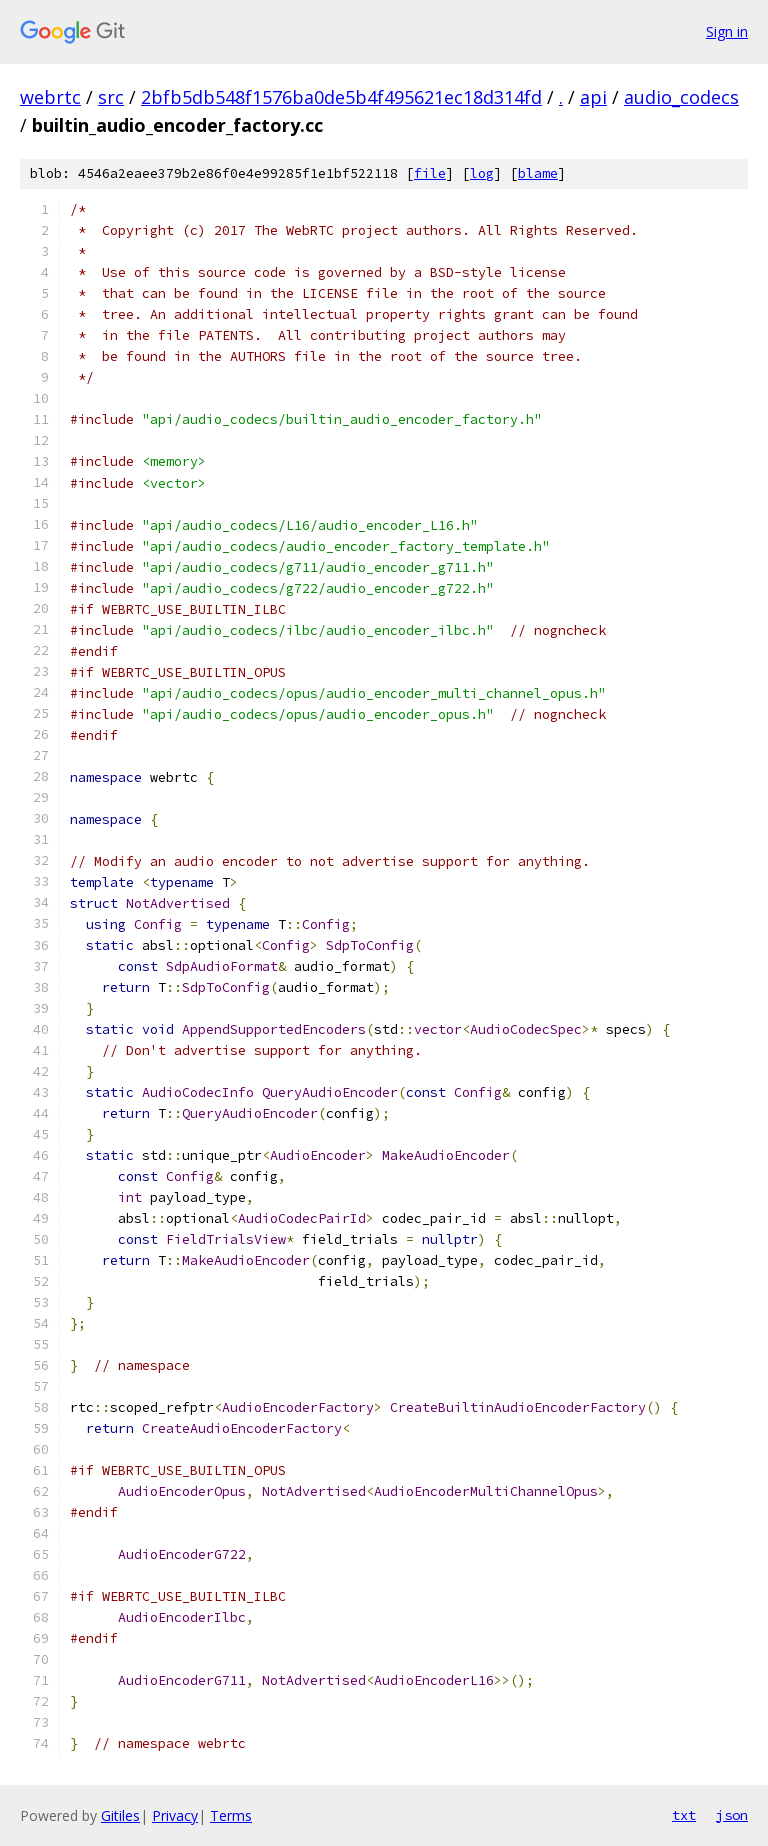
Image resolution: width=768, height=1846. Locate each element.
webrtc (50, 97)
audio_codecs (681, 97)
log (482, 173)
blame (538, 173)
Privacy (175, 1815)
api (593, 97)
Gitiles (120, 1815)
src (111, 97)
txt (684, 1815)
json (732, 1815)
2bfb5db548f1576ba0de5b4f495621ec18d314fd (341, 97)
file (430, 173)
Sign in (727, 31)
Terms (231, 1815)
